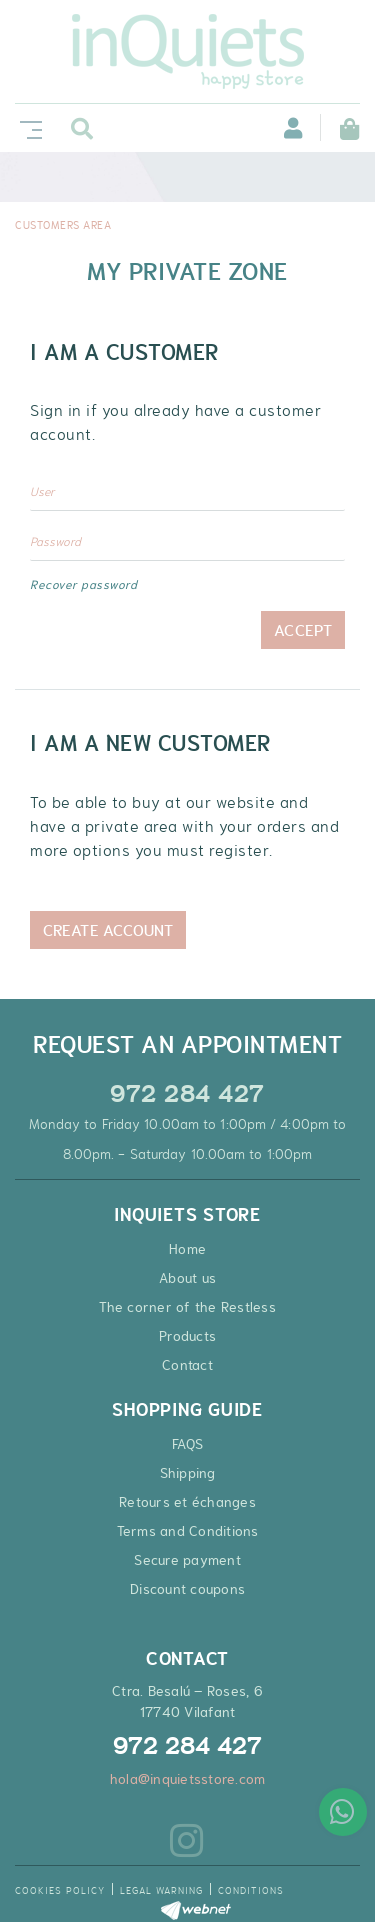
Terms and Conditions (188, 1531)
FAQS (187, 1444)
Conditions (251, 1890)
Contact (187, 1365)
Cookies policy (60, 1890)
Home (187, 1249)
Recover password (83, 585)
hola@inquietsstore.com (188, 1779)
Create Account (108, 930)
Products (187, 1336)
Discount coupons (187, 1589)
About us (187, 1278)
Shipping (188, 1473)
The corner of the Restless (187, 1307)
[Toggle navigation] (27, 127)
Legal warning (161, 1890)
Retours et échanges (187, 1502)
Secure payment (187, 1560)
